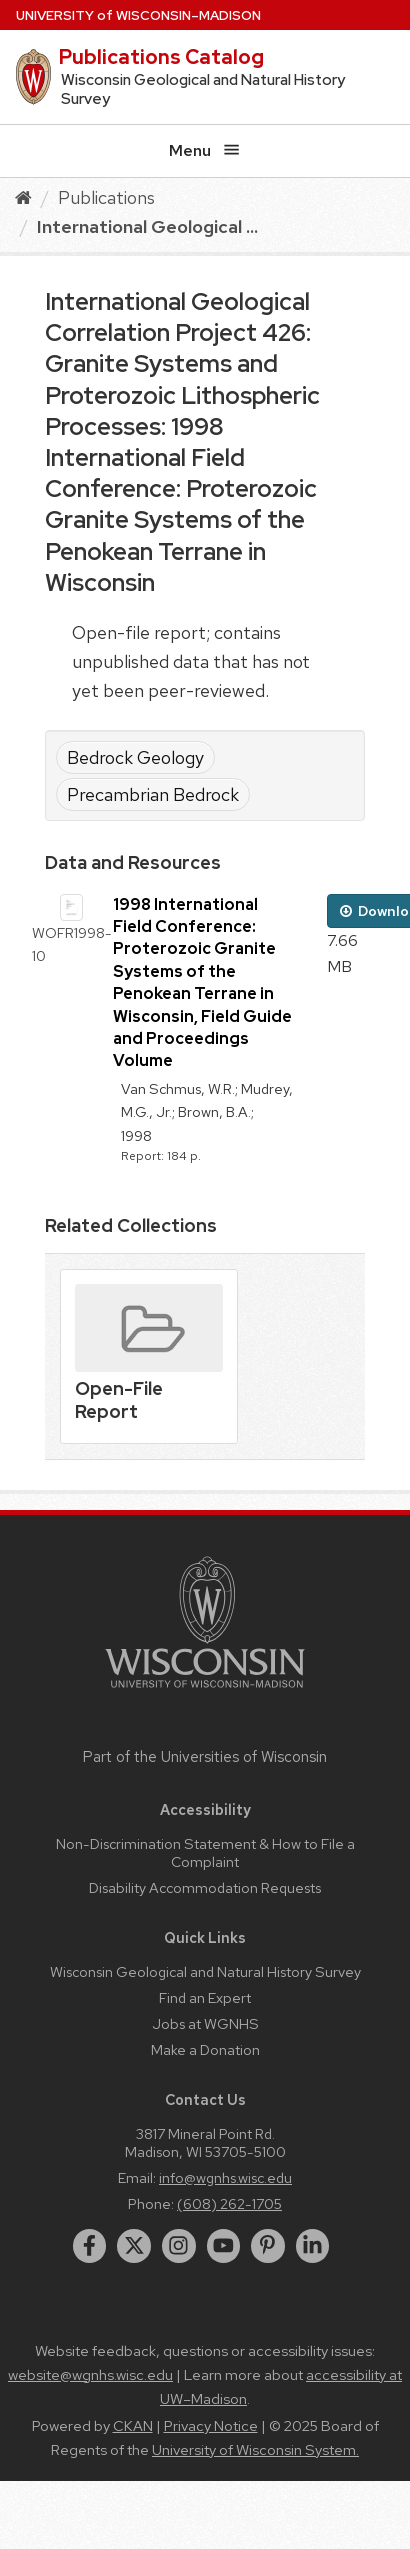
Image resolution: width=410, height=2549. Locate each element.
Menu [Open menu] (205, 150)
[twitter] (134, 2246)
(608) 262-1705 (229, 2203)
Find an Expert (205, 1997)
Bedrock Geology (135, 757)
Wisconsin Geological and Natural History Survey (205, 1971)
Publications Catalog (161, 57)
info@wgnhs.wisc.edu (225, 2177)
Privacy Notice (211, 2426)
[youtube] (224, 2246)
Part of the (205, 1757)
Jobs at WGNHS (205, 2023)
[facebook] (90, 2246)
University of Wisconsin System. (255, 2450)
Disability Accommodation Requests (205, 1887)
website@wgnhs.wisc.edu (90, 2375)
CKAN (133, 2426)
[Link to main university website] (205, 1691)
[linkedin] (313, 2246)
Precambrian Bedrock (153, 794)
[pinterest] (268, 2246)
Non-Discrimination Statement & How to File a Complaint (205, 1852)
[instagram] (179, 2246)
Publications (106, 197)
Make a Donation (205, 2049)
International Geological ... (147, 226)
